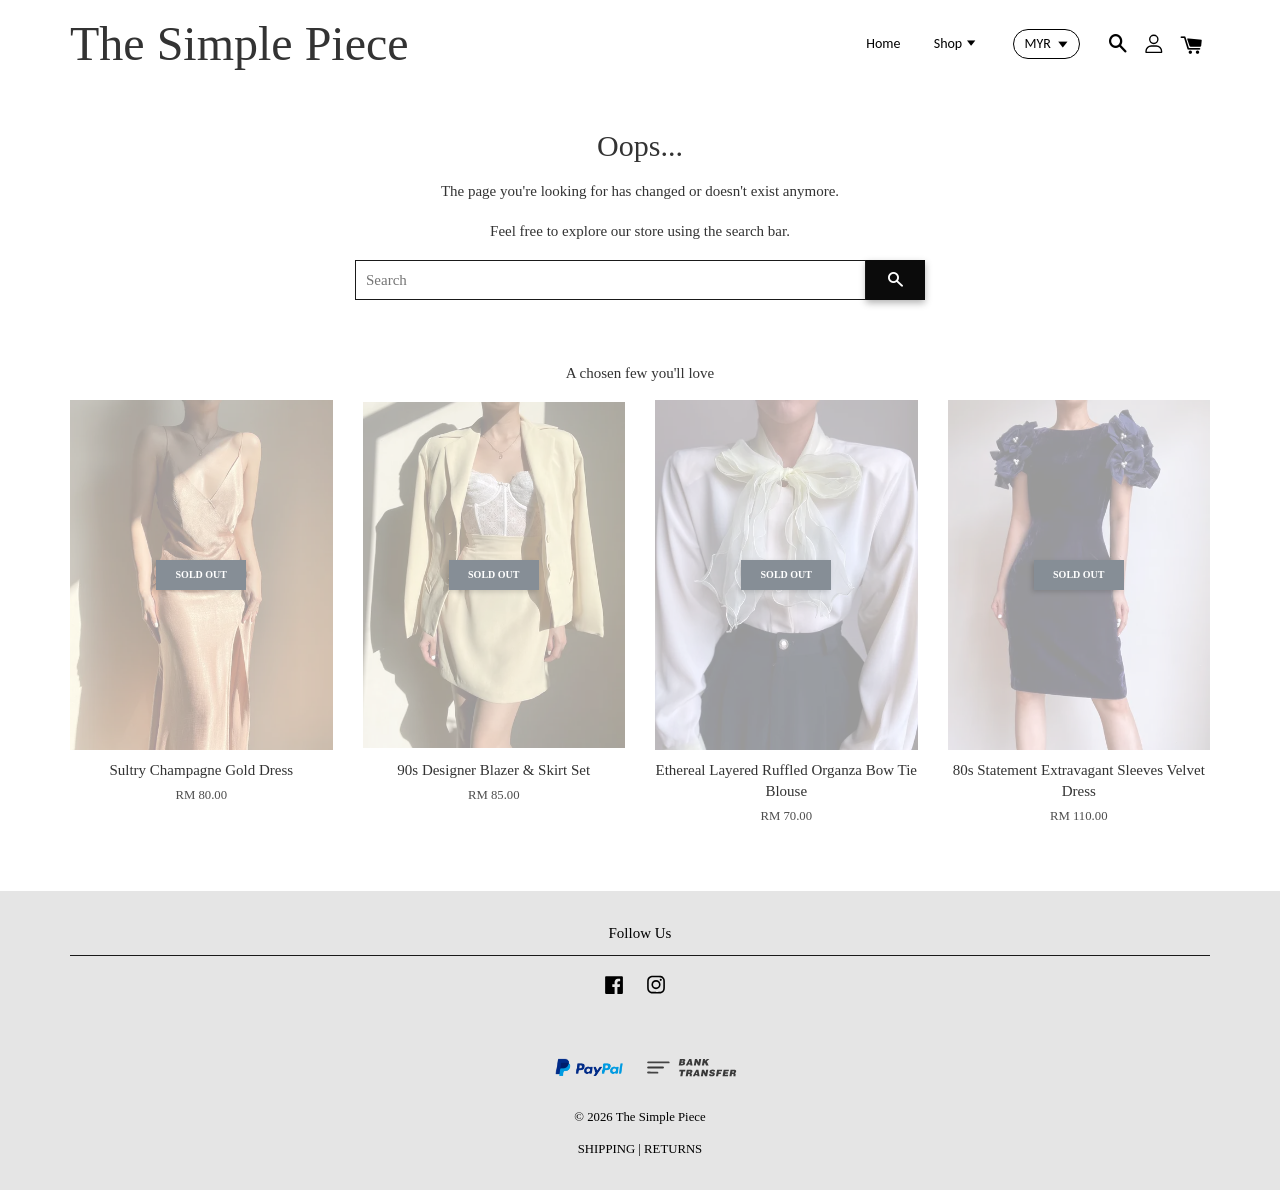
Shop (956, 43)
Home (883, 43)
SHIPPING (606, 1149)
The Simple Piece (239, 43)
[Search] (610, 280)
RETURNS (673, 1149)
